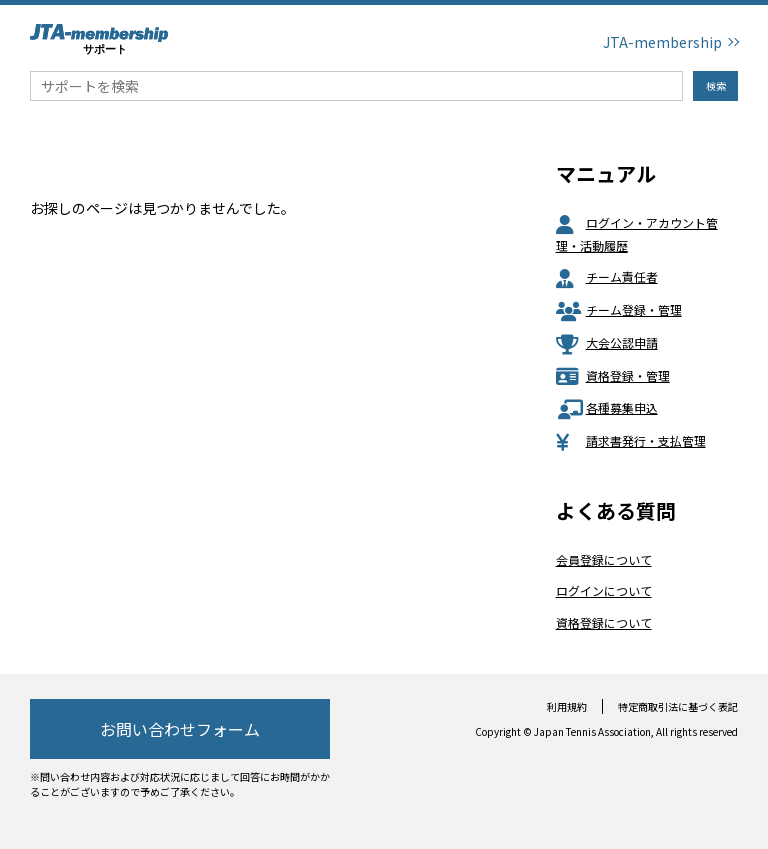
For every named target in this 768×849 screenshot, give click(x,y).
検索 (716, 85)
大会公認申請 (607, 342)
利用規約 (567, 706)
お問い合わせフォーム (180, 729)
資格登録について (604, 622)
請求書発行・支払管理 (631, 440)
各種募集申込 (607, 407)
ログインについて (604, 590)
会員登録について (604, 559)
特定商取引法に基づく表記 (678, 706)
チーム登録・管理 (619, 309)
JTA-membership (662, 42)
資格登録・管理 (613, 375)
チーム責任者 (607, 276)
